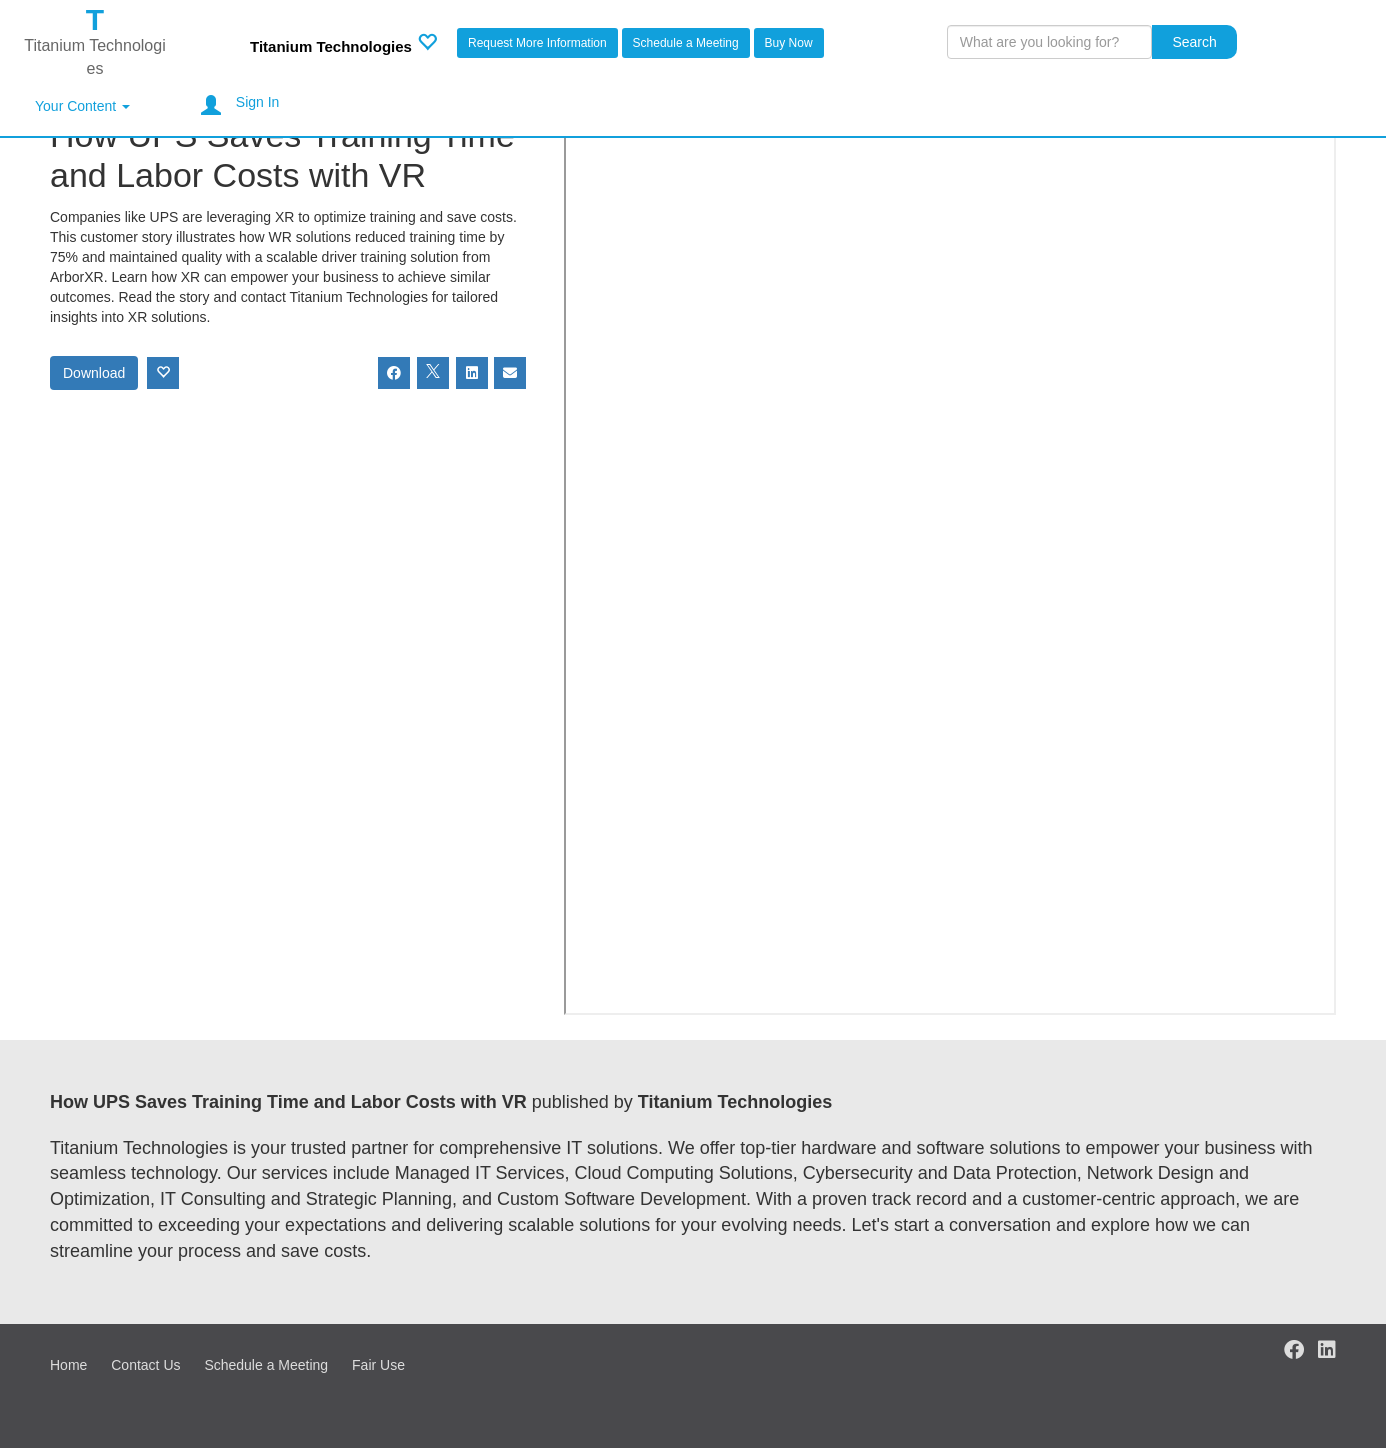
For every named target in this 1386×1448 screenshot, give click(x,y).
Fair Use (378, 1365)
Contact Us (145, 1365)
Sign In (258, 102)
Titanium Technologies (331, 46)
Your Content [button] (82, 106)
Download (94, 373)
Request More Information (537, 43)
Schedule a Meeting (686, 43)
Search (1194, 42)
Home (68, 1365)
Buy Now (789, 43)
